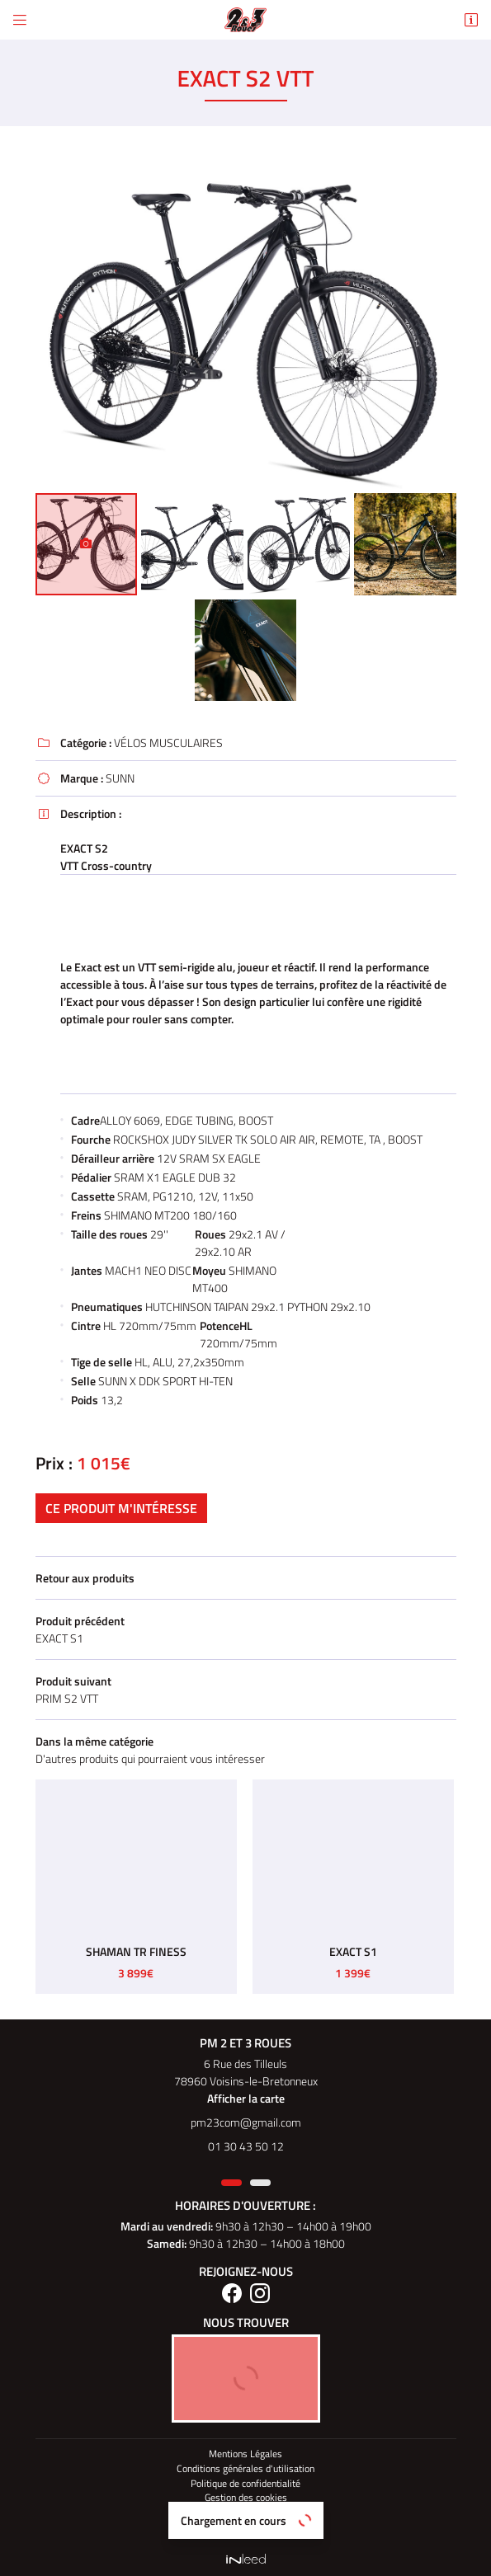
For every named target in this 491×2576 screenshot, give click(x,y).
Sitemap (246, 2513)
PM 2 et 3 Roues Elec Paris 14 (245, 2527)
